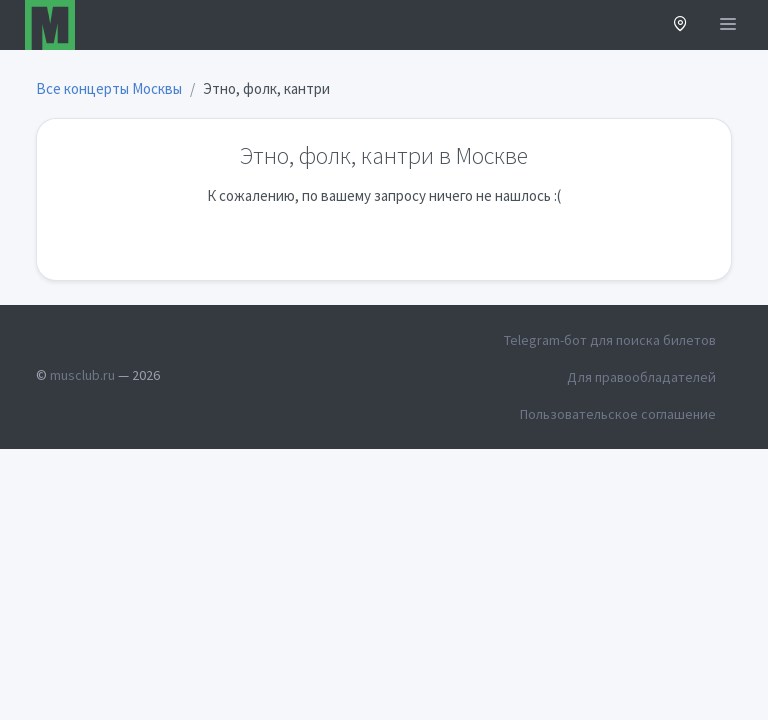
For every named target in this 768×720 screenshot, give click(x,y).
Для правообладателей (641, 377)
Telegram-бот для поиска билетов (610, 340)
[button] (680, 25)
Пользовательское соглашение (618, 414)
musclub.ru (82, 375)
